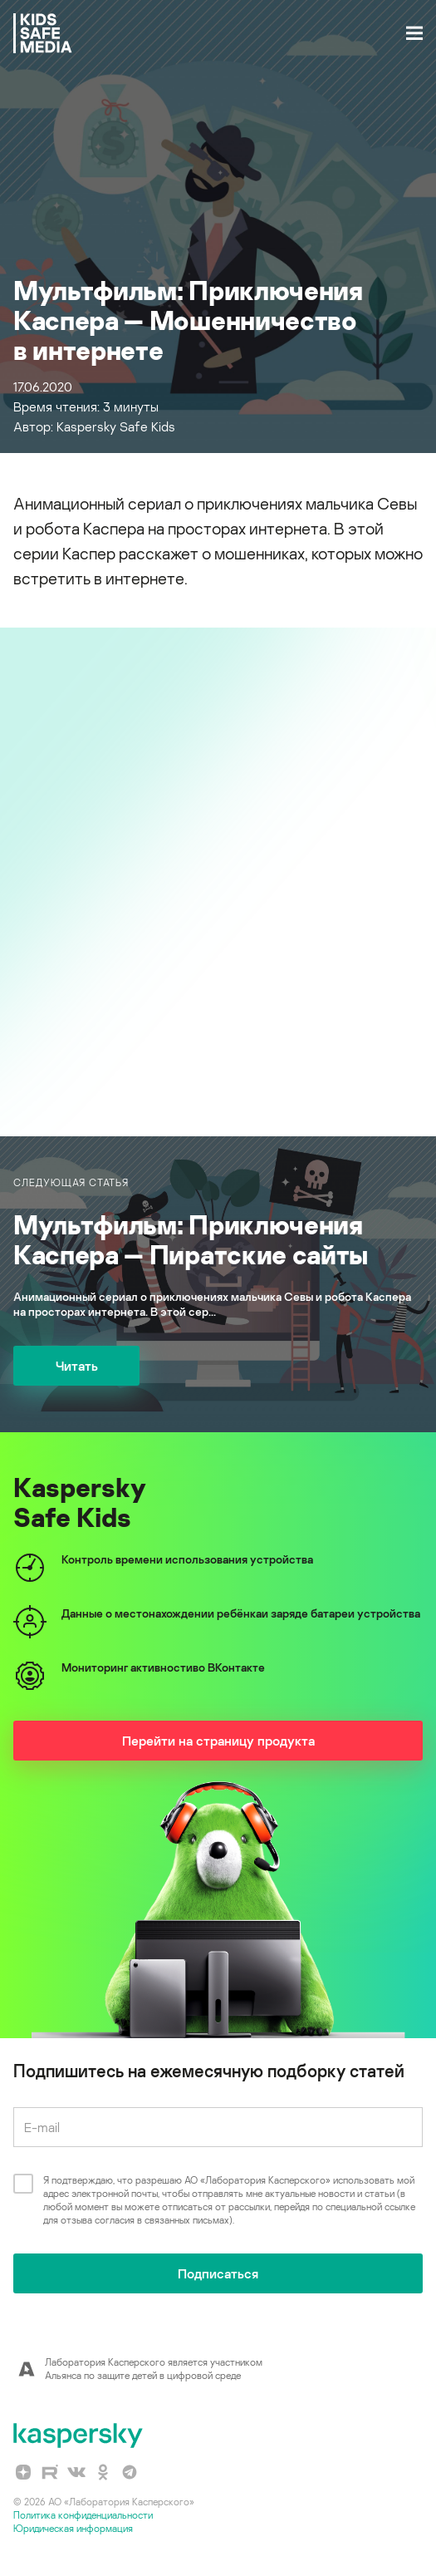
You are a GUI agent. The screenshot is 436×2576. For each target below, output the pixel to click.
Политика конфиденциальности (83, 2515)
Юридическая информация (73, 2528)
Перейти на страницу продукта (218, 1740)
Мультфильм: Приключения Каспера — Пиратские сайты (190, 1239)
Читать (77, 1365)
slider (218, 864)
